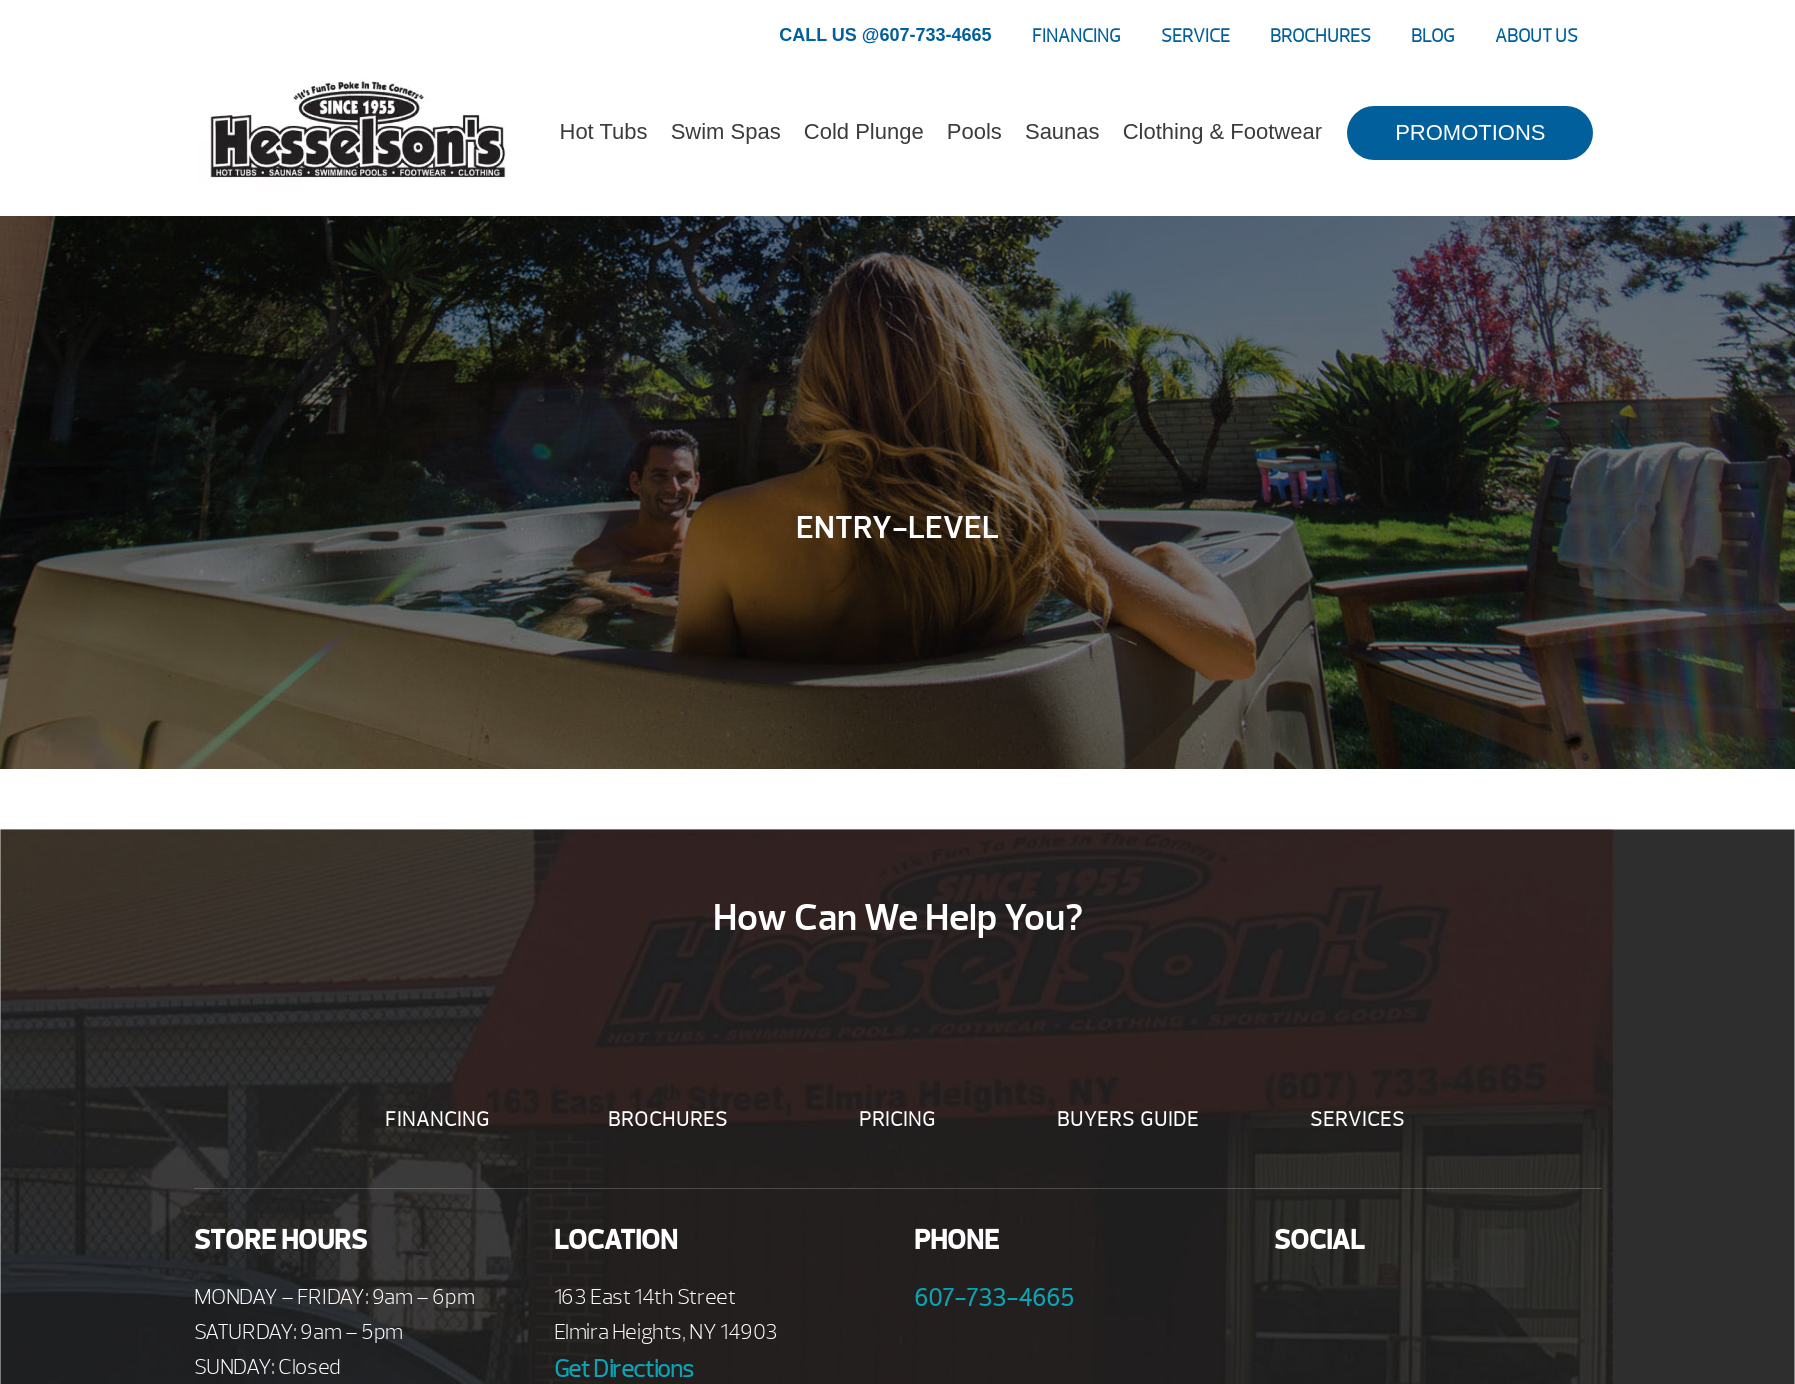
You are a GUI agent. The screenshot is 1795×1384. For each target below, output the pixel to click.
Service (1195, 36)
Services (1357, 1119)
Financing (1076, 36)
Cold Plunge (864, 131)
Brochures (1320, 36)
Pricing (897, 1119)
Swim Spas (726, 131)
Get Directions (624, 1369)
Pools (974, 131)
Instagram (1461, 1302)
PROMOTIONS (1470, 132)
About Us (1536, 36)
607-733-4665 (994, 1298)
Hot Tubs (604, 131)
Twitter (1406, 1302)
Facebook (1296, 1302)
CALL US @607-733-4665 (885, 35)
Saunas (1062, 131)
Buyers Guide (1128, 1119)
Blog (1433, 36)
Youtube (1351, 1302)
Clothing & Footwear (1222, 131)
